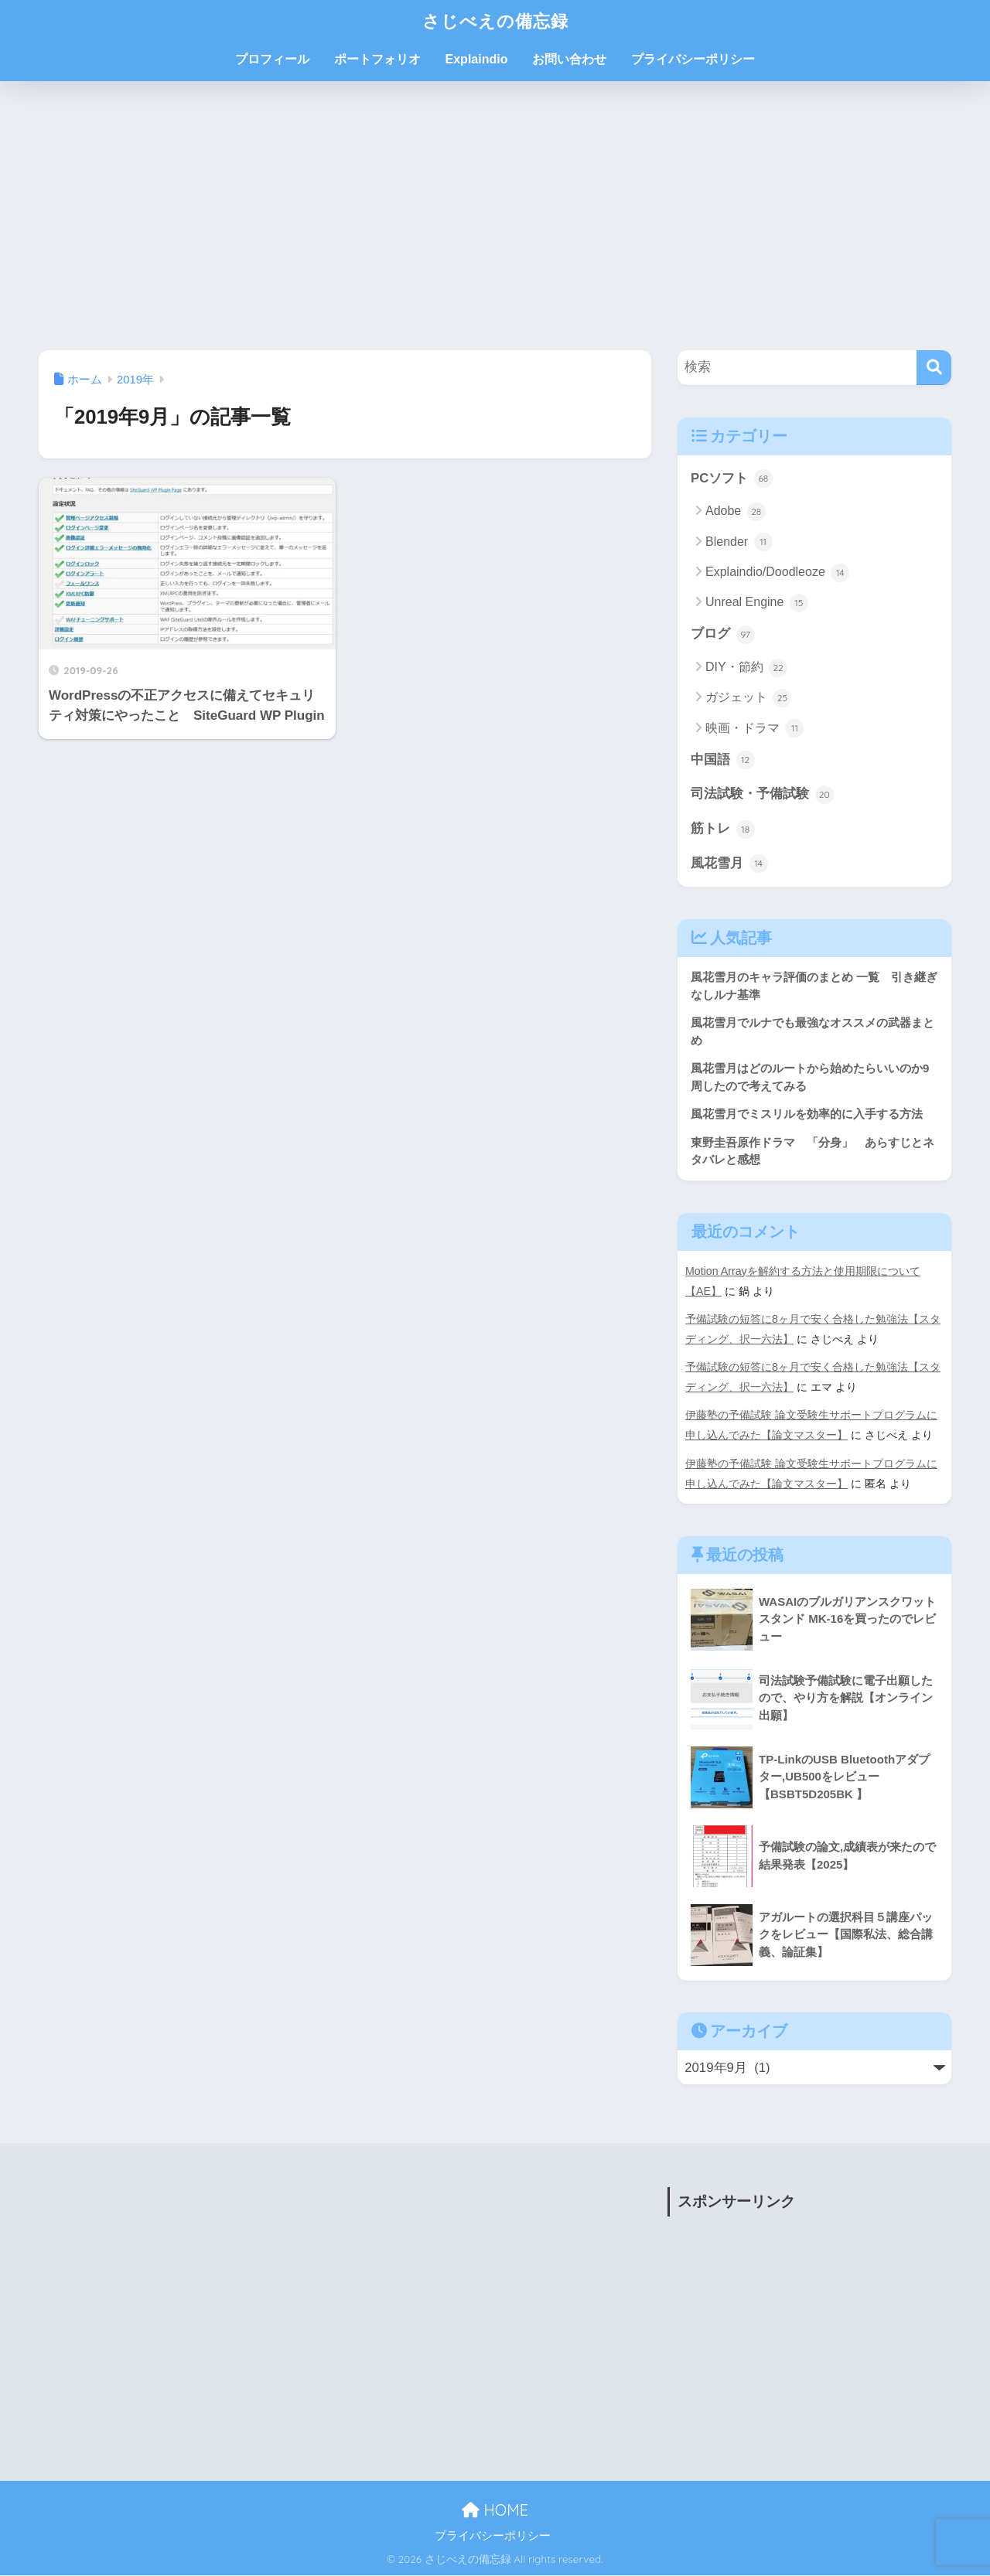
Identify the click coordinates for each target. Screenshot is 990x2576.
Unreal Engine (756, 603)
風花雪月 (729, 864)
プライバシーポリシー (693, 59)
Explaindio (477, 59)
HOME (495, 2510)
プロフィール (272, 59)
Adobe (735, 512)
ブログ (723, 634)
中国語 (723, 760)
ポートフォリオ (377, 59)
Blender (739, 542)
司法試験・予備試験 (762, 794)
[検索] (934, 367)
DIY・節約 (746, 668)
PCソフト (732, 478)
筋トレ (723, 829)
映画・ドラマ (754, 729)
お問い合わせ (569, 59)
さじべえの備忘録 (495, 20)
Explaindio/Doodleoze (777, 573)
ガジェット (748, 698)
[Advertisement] (495, 215)
